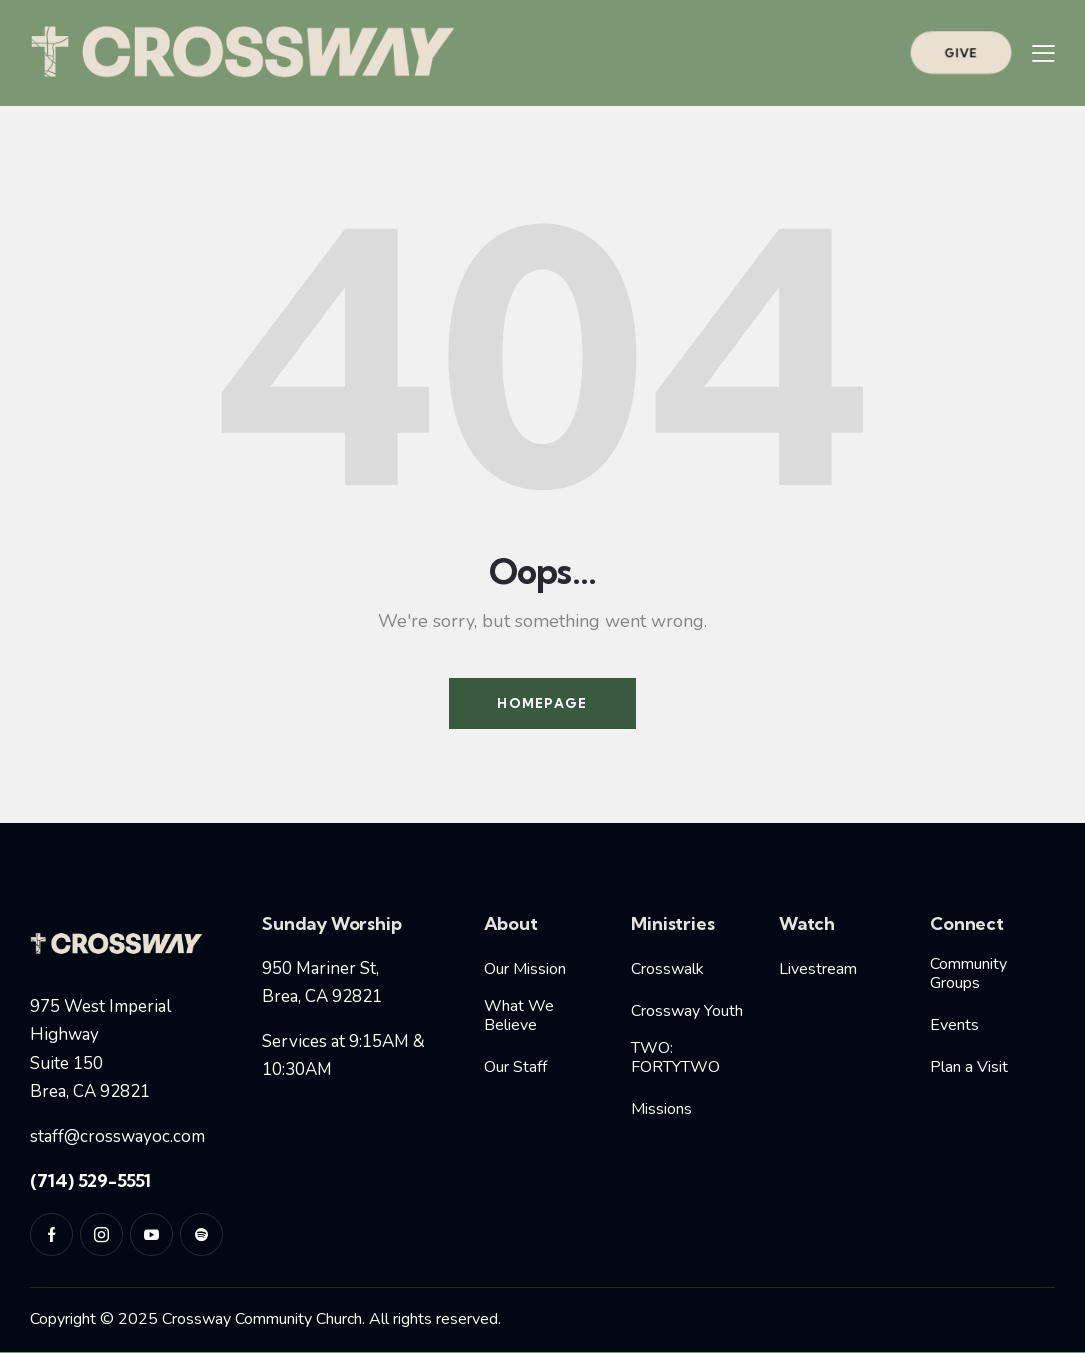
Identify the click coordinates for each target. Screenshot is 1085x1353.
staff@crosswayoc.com (117, 1136)
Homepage (542, 703)
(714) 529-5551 (90, 1180)
